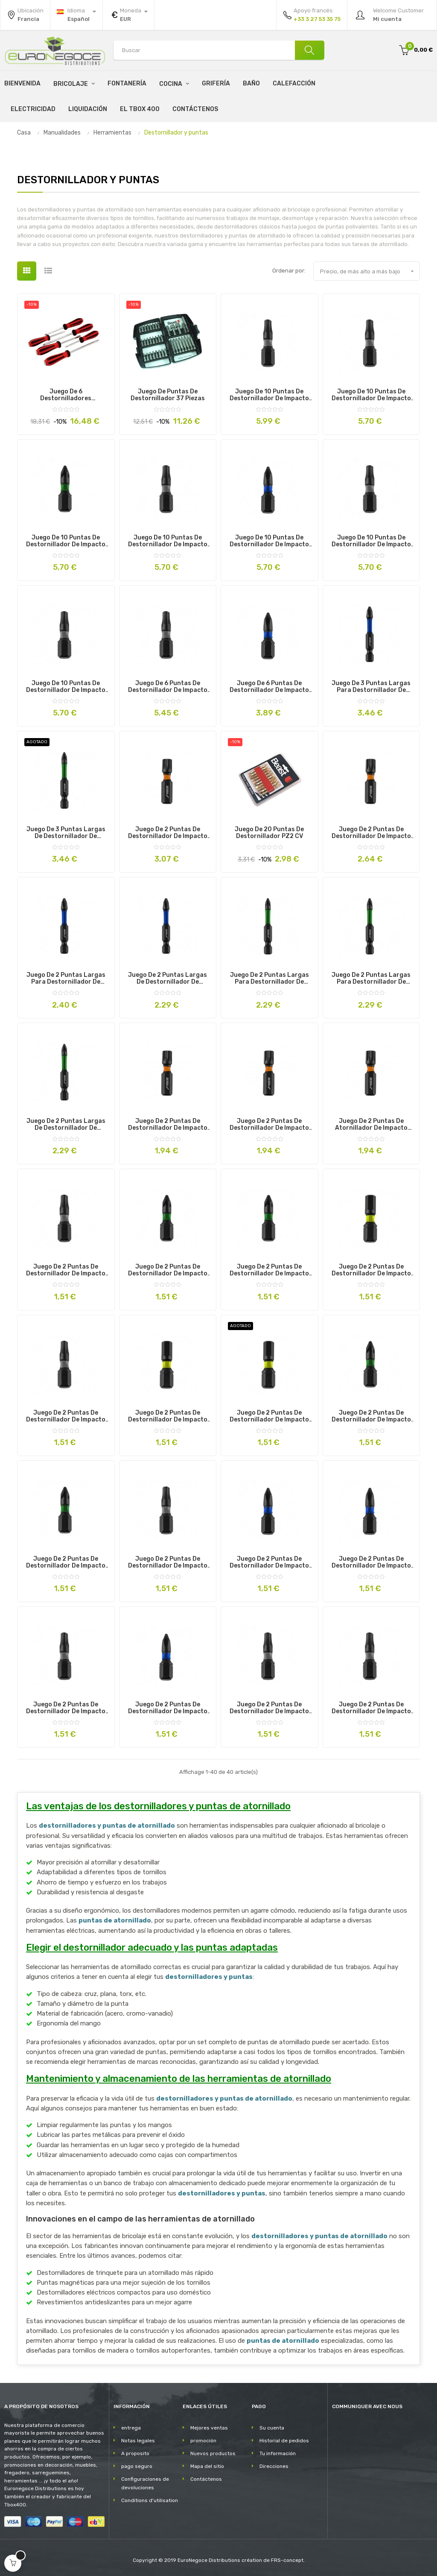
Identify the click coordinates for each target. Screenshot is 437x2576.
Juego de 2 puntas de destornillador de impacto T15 (65, 1416)
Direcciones (273, 2466)
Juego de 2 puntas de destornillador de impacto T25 (269, 1708)
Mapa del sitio (207, 2466)
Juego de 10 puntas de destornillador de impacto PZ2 (65, 541)
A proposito (135, 2453)
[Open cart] (12, 2563)
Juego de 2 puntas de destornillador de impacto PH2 (371, 1562)
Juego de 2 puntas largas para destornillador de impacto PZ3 (269, 978)
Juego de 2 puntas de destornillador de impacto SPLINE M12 (167, 833)
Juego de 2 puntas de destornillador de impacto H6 (371, 1270)
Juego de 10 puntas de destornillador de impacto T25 (371, 541)
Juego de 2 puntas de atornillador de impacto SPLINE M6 (371, 1124)
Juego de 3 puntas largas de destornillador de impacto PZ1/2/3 (65, 833)
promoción (203, 2441)
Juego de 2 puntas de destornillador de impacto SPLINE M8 (269, 1124)
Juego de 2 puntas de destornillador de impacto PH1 (269, 1562)
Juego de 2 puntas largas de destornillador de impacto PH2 (167, 978)
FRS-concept (287, 2560)
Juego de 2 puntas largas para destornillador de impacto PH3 (65, 978)
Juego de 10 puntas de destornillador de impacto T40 (269, 395)
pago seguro (136, 2466)
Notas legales (138, 2441)
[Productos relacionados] (128, 15)
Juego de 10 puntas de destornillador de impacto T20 (65, 687)
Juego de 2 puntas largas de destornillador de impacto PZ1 (65, 1124)
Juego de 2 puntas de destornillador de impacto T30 (371, 1708)
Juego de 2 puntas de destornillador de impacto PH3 (167, 1708)
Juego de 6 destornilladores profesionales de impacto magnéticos (66, 395)
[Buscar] (309, 50)
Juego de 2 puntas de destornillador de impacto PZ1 (167, 1270)
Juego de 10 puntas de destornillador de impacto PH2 (269, 541)
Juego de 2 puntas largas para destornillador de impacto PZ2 (371, 978)
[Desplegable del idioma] (76, 15)
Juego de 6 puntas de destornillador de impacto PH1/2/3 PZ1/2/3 (269, 687)
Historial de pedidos (284, 2441)
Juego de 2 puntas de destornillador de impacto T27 (65, 1708)
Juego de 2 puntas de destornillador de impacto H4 (269, 1416)
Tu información (277, 2453)
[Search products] (219, 50)
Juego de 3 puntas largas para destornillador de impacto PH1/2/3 (371, 687)
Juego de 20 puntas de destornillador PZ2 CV (269, 833)
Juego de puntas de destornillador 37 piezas (168, 395)
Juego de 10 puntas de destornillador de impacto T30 (167, 541)
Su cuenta (271, 2428)
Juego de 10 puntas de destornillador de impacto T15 (371, 395)
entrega (131, 2428)
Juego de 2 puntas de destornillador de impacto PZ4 (65, 1562)
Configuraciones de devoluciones (145, 2483)
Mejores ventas (209, 2428)
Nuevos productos (213, 2453)
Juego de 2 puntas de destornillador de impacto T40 (167, 1562)
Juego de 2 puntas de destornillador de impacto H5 (167, 1416)
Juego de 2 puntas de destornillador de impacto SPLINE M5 (167, 1124)
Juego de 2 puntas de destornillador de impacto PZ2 (269, 1270)
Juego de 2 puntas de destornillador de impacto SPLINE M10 (371, 833)
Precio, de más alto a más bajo (370, 271)
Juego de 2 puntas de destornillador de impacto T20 (65, 1270)
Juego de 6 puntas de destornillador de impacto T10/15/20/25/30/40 (167, 687)
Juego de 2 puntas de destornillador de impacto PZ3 (371, 1416)
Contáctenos (206, 2479)
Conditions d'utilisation (149, 2500)
